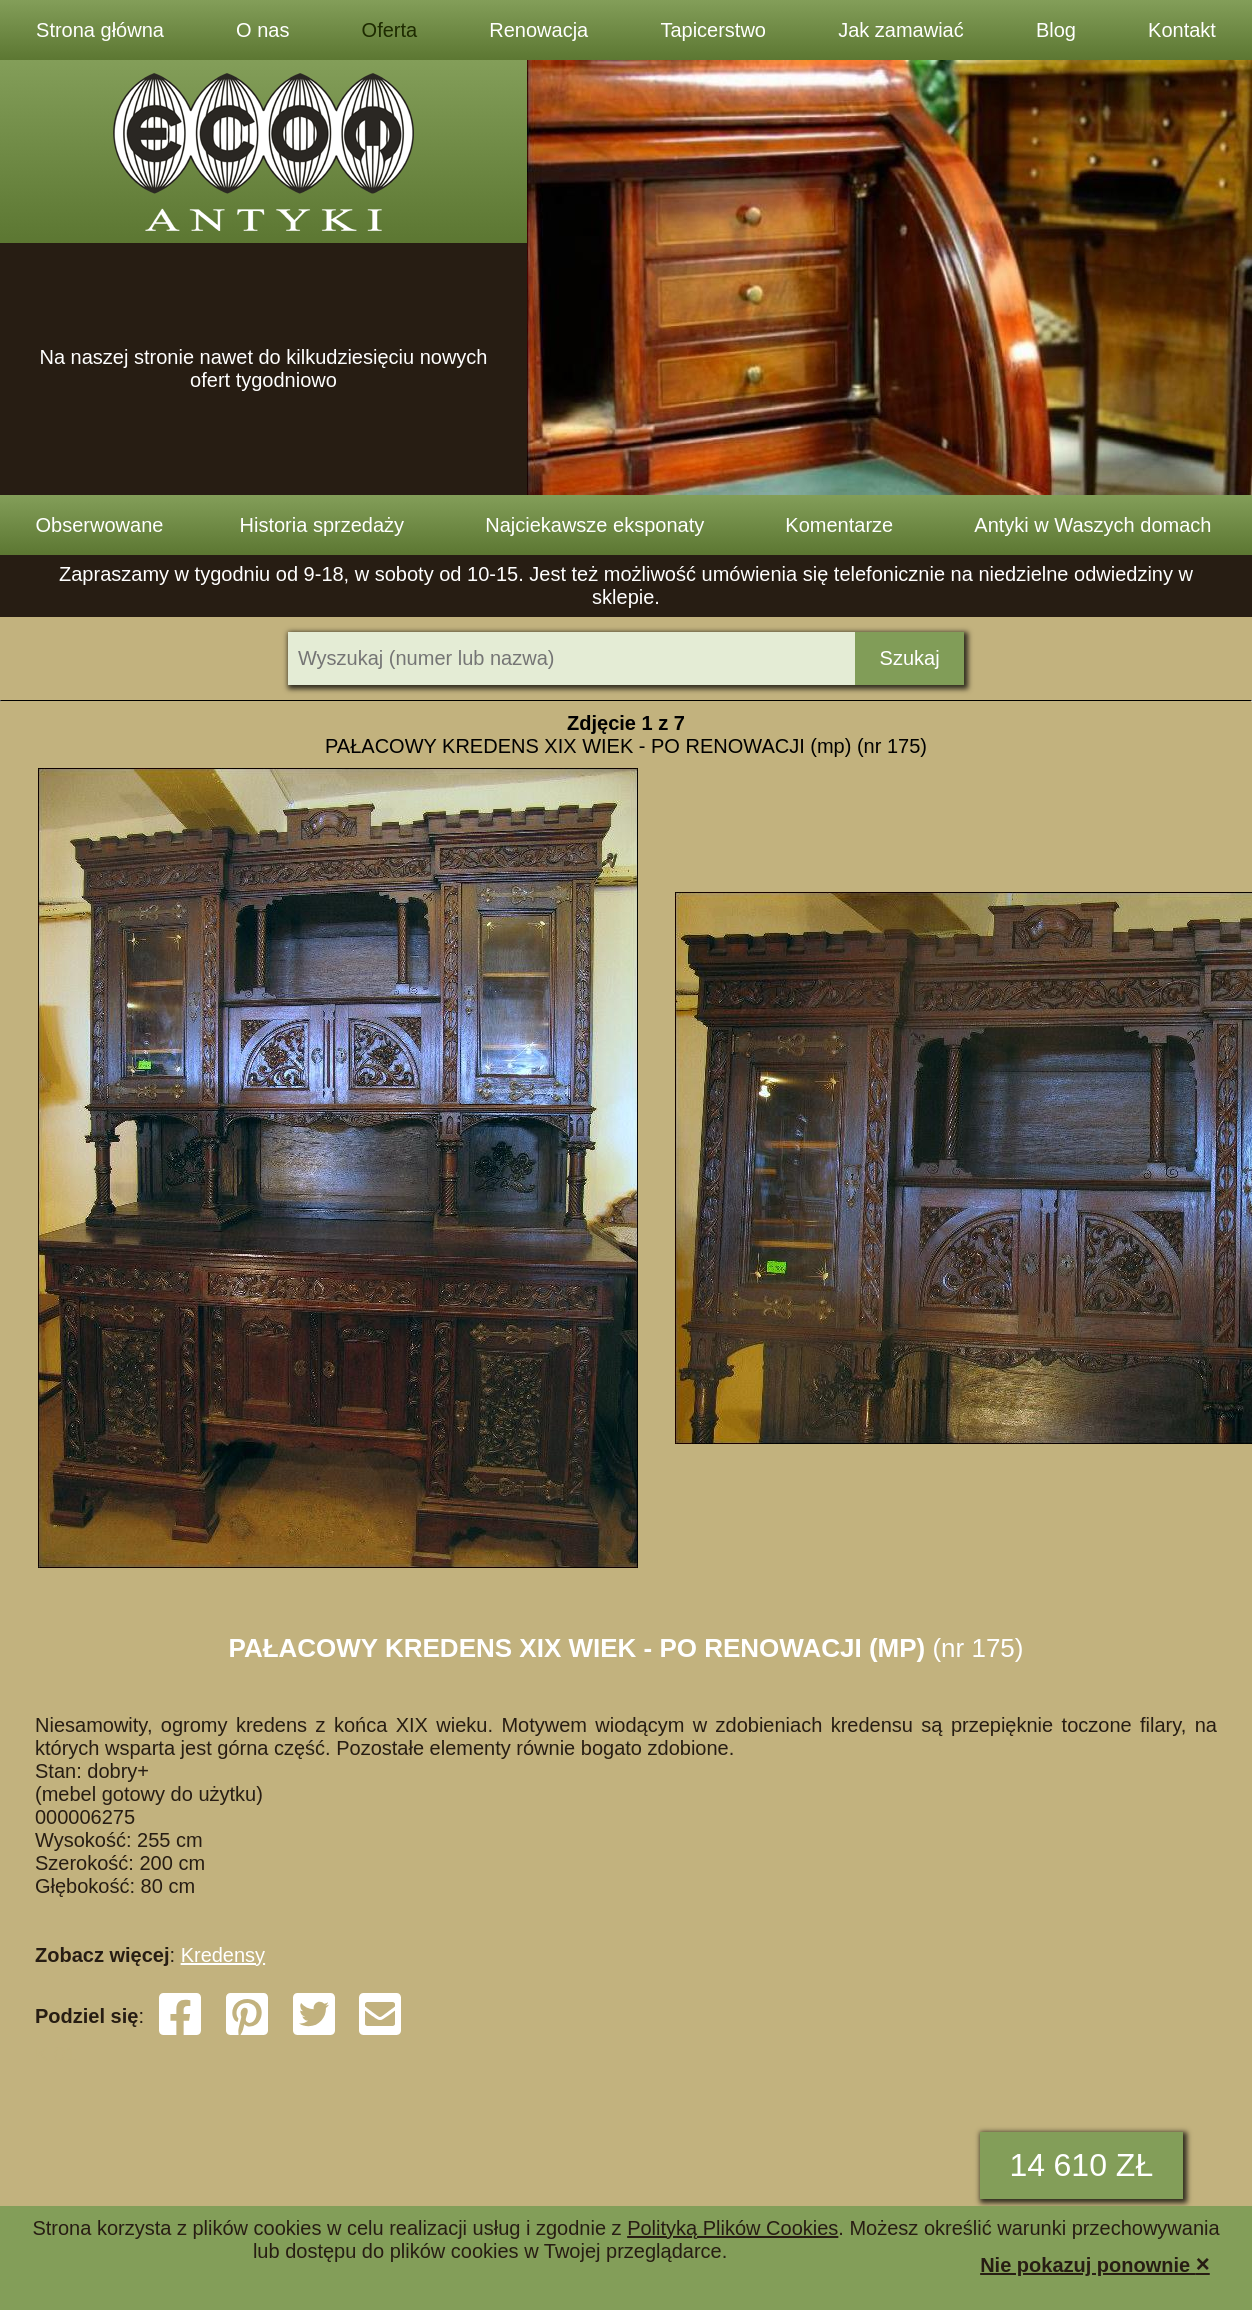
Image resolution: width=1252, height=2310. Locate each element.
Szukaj (910, 658)
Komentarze (839, 525)
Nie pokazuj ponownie (1095, 2263)
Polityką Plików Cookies (732, 2228)
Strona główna (100, 30)
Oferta (390, 30)
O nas (262, 30)
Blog (1056, 30)
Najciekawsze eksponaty (594, 525)
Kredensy (223, 1955)
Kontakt (1182, 30)
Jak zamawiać (901, 30)
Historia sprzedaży (322, 525)
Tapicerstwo (713, 30)
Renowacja (538, 30)
